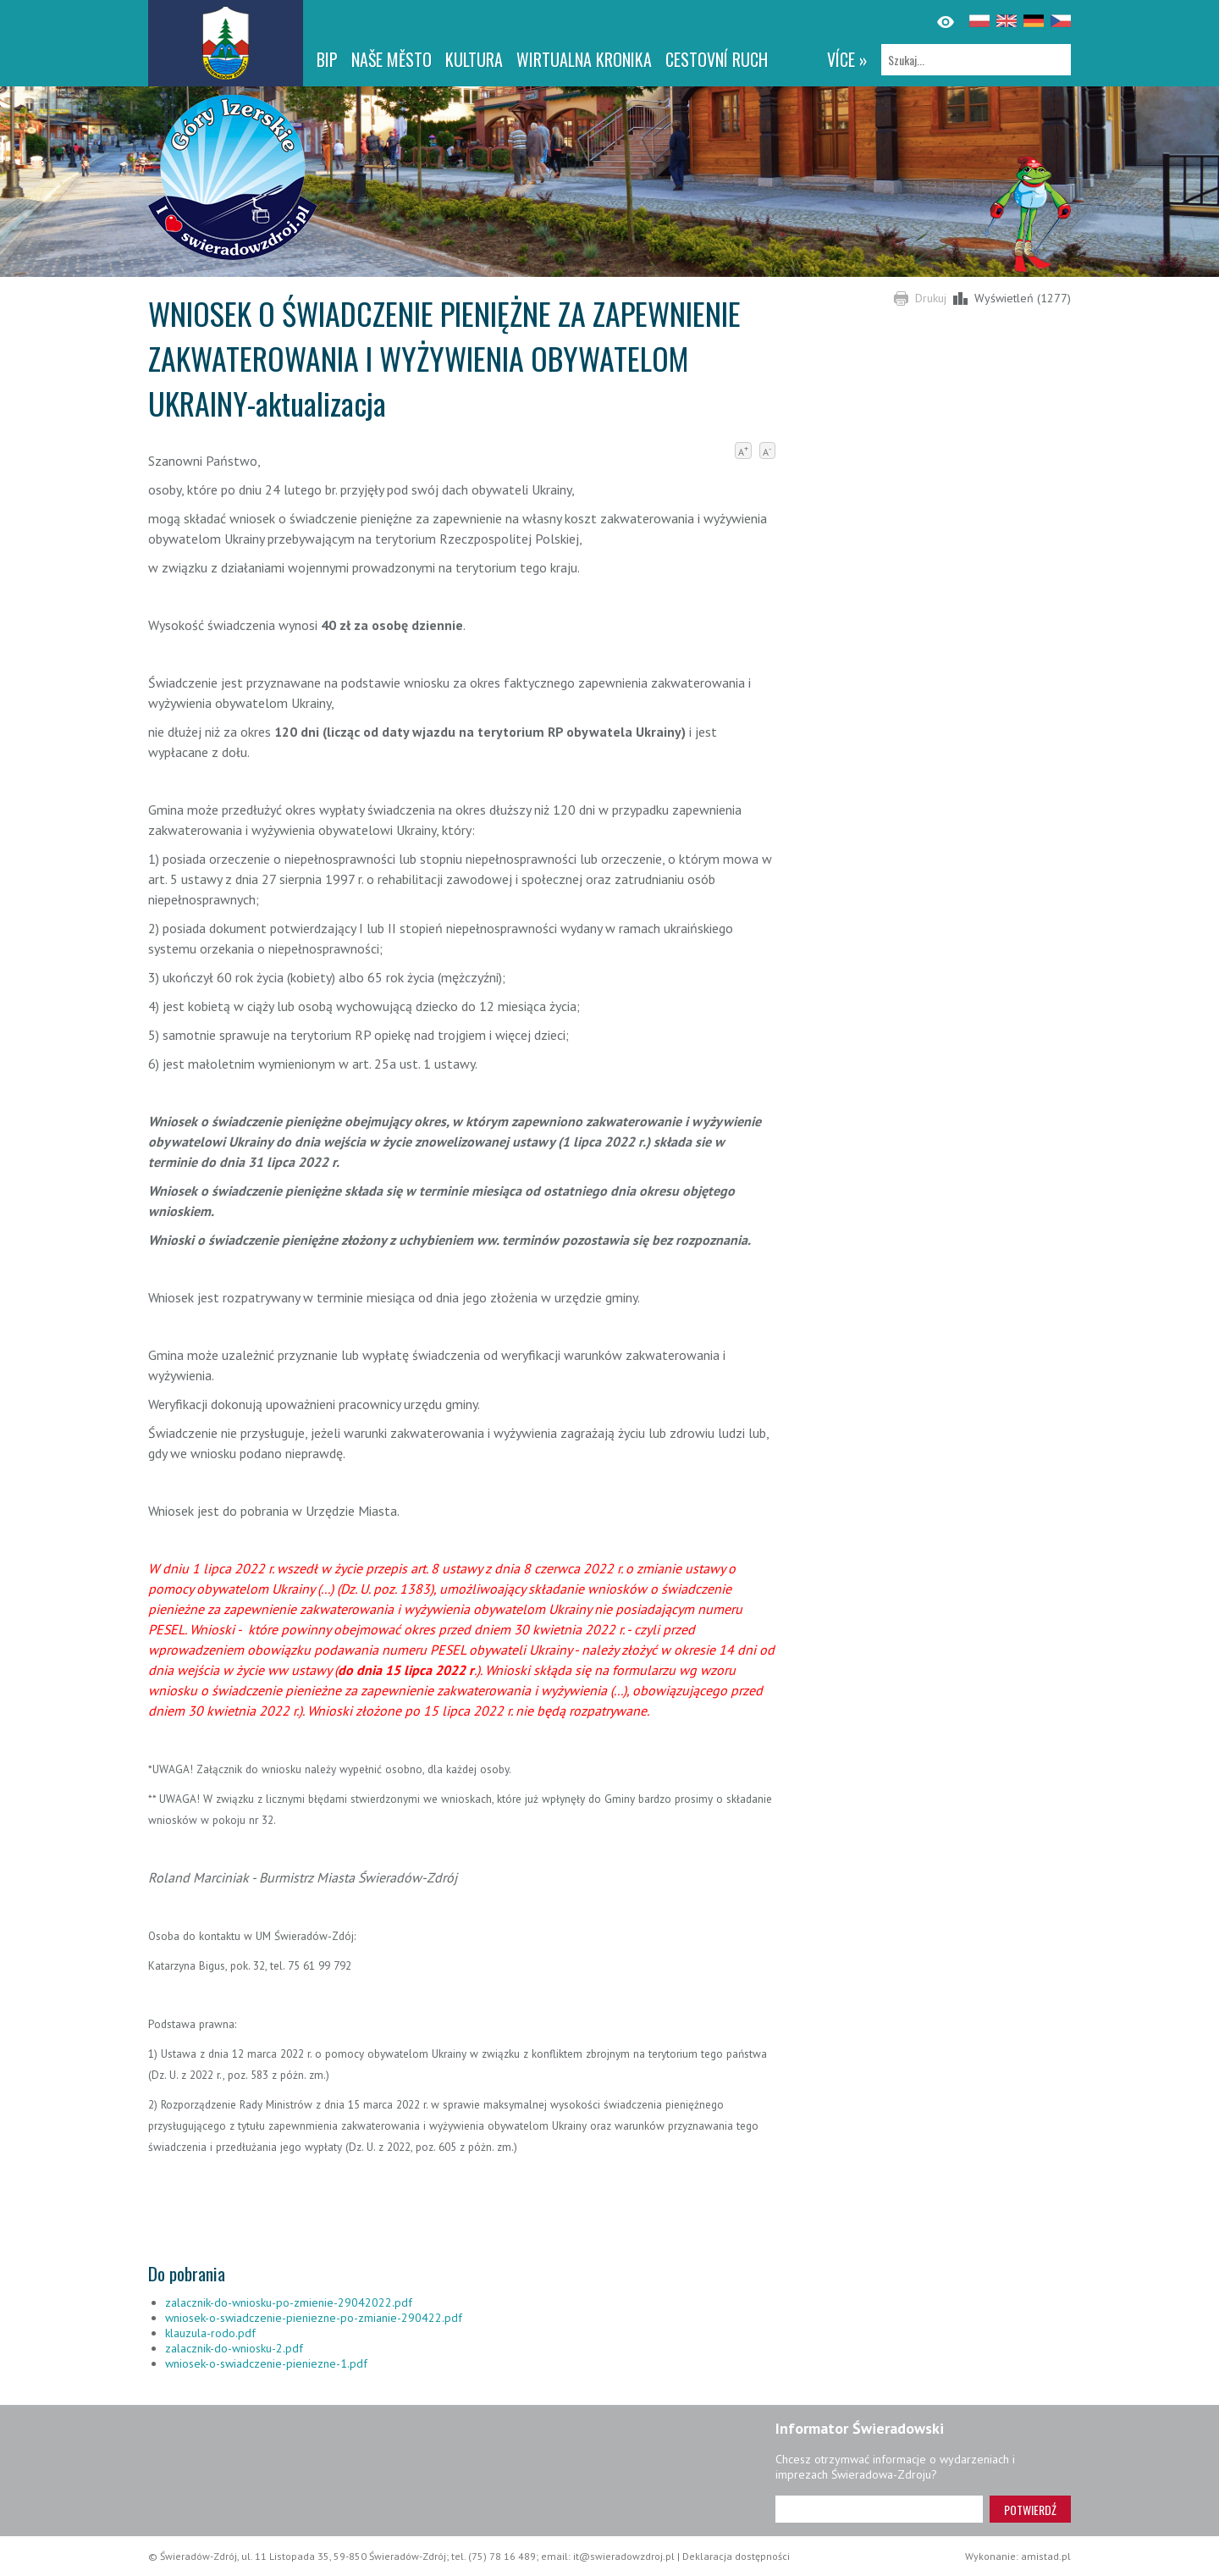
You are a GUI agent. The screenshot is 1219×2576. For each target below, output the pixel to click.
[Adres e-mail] (879, 2509)
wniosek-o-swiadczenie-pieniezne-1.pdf (266, 2363)
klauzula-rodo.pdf (210, 2333)
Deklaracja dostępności (736, 2556)
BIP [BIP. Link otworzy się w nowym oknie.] (327, 59)
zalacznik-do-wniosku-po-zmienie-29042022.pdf (288, 2302)
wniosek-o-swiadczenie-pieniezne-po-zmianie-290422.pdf (313, 2317)
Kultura (474, 59)
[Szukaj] (976, 59)
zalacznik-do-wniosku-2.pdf (234, 2348)
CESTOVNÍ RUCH (716, 59)
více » (847, 59)
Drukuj (930, 298)
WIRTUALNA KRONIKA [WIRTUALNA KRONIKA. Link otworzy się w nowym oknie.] (584, 59)
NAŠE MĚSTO (391, 59)
